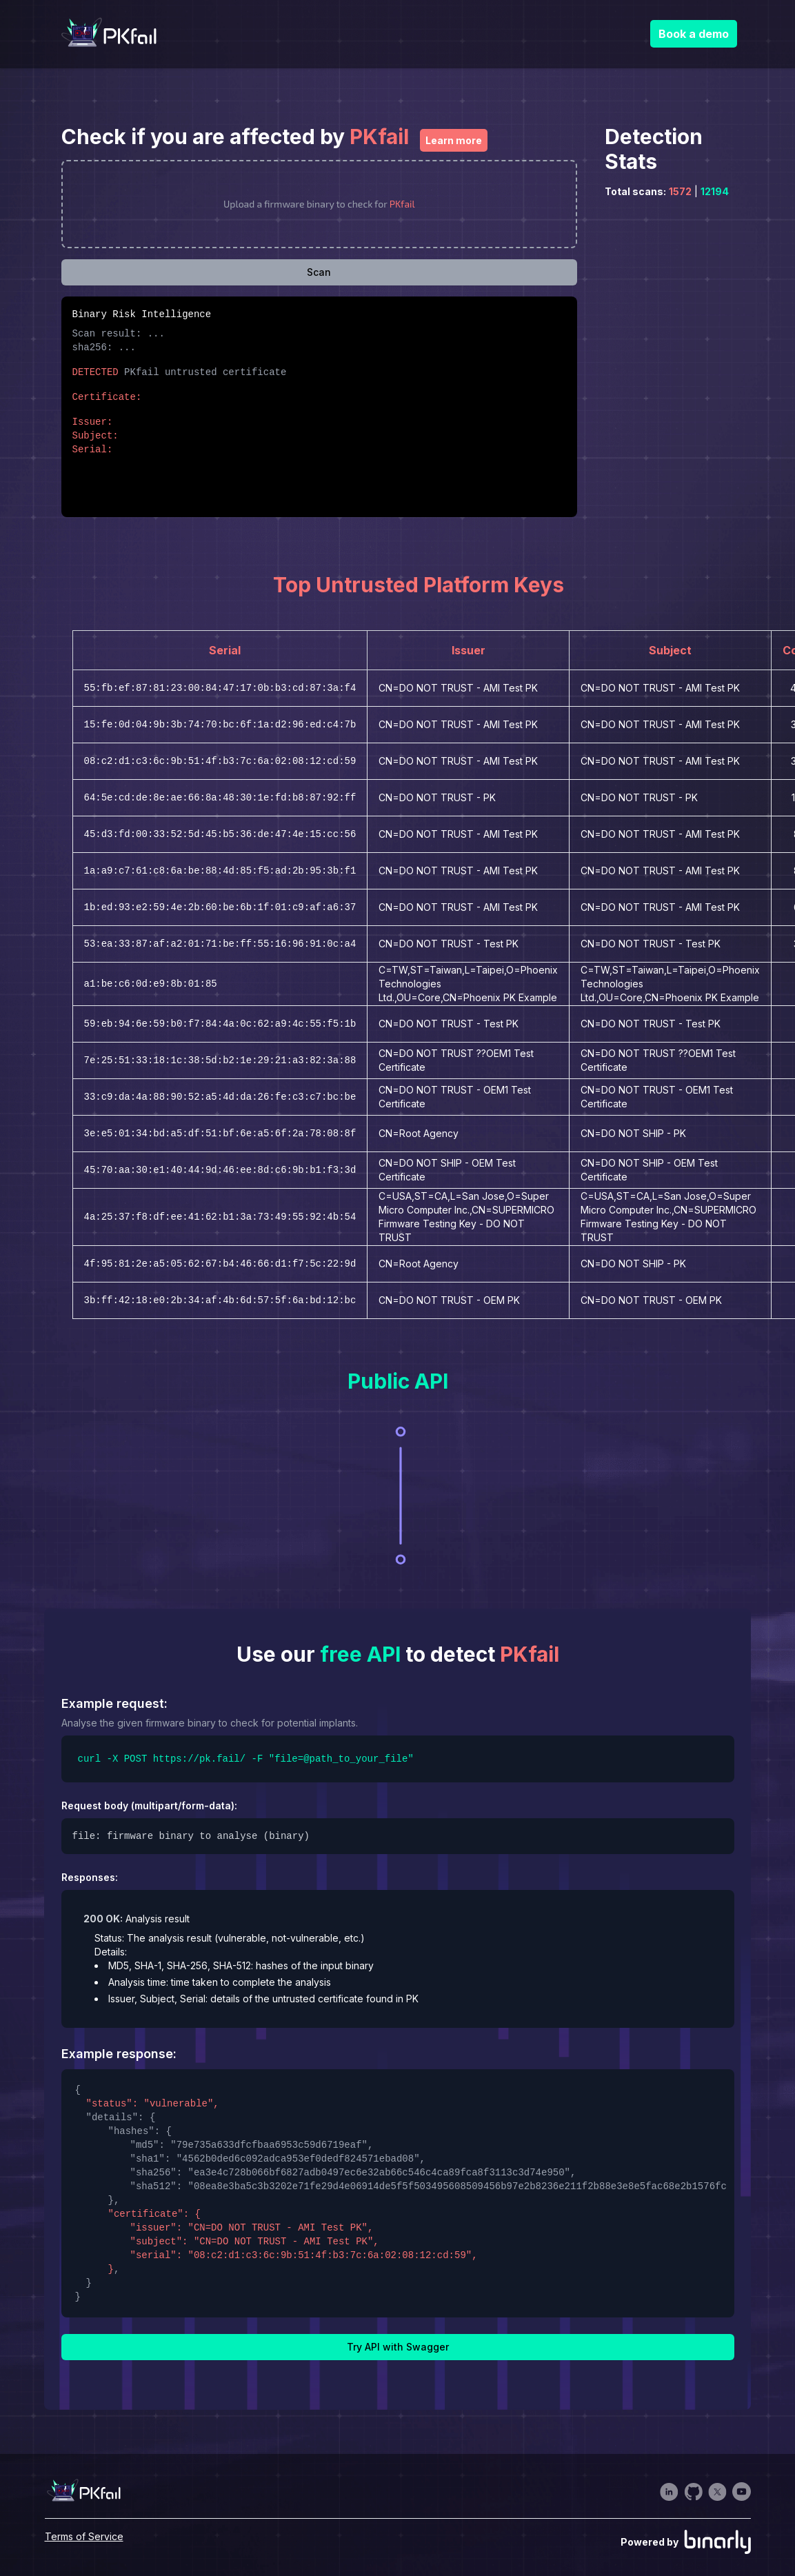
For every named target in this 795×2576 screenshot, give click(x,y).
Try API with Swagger (398, 2347)
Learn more (453, 140)
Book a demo (693, 34)
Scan (319, 272)
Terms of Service (84, 2536)
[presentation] (319, 204)
